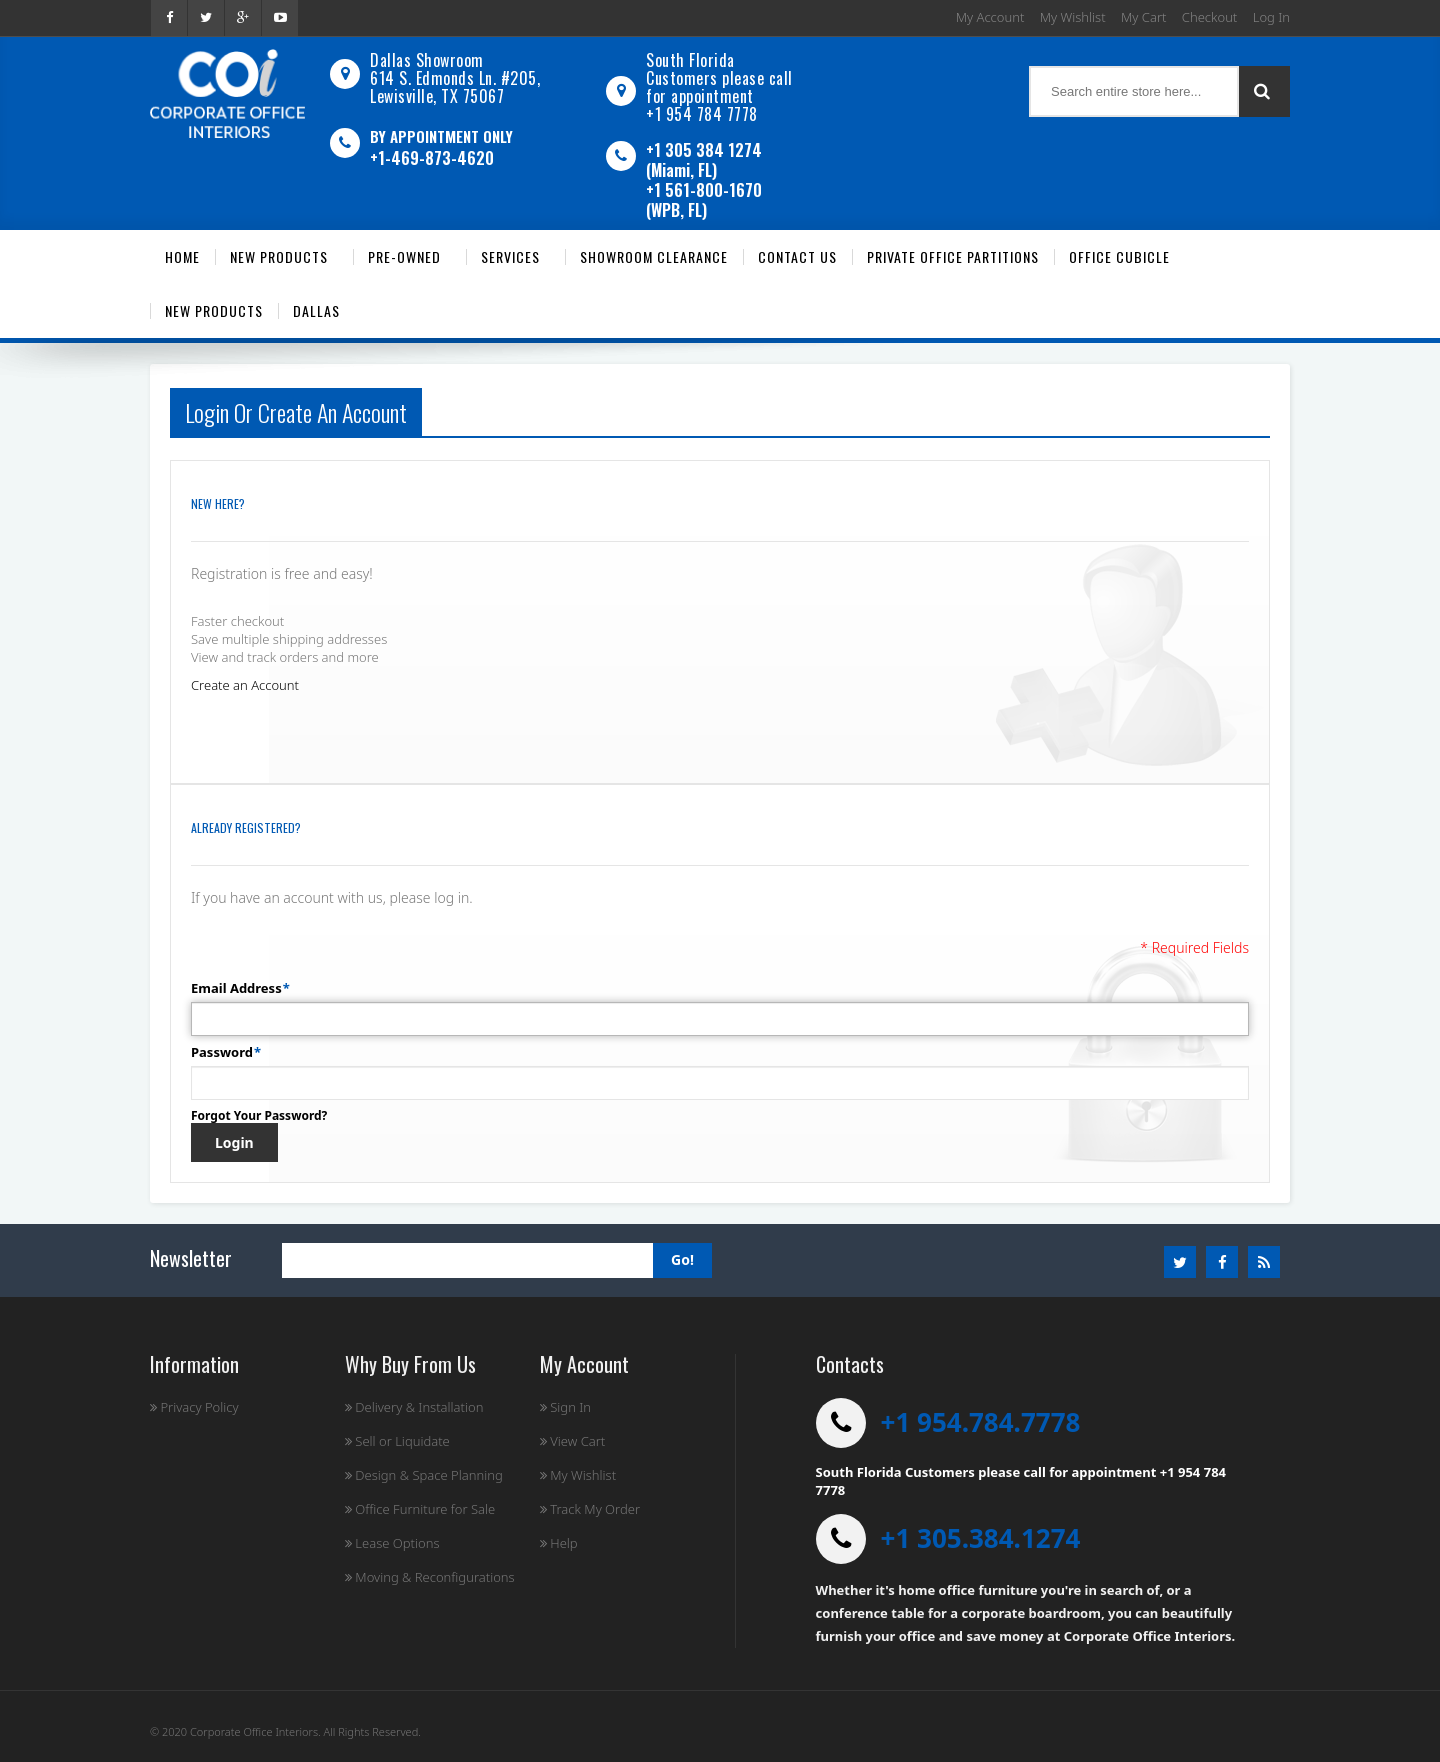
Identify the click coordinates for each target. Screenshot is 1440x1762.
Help (559, 1543)
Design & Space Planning (424, 1475)
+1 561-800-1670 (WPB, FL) (704, 200)
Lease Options (392, 1543)
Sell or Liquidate (397, 1441)
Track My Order (590, 1509)
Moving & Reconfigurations (430, 1577)
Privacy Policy (194, 1407)
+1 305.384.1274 (981, 1538)
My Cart (1143, 17)
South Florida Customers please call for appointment (719, 78)
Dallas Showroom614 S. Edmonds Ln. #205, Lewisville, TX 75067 (455, 78)
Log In (1271, 17)
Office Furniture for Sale (420, 1509)
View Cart (572, 1441)
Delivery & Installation (414, 1407)
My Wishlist (1073, 17)
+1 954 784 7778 (702, 114)
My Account (990, 17)
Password (222, 1052)
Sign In (565, 1407)
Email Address (236, 988)
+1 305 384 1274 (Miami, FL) (704, 160)
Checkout (1209, 17)
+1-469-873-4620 (432, 158)
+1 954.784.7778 (981, 1422)
